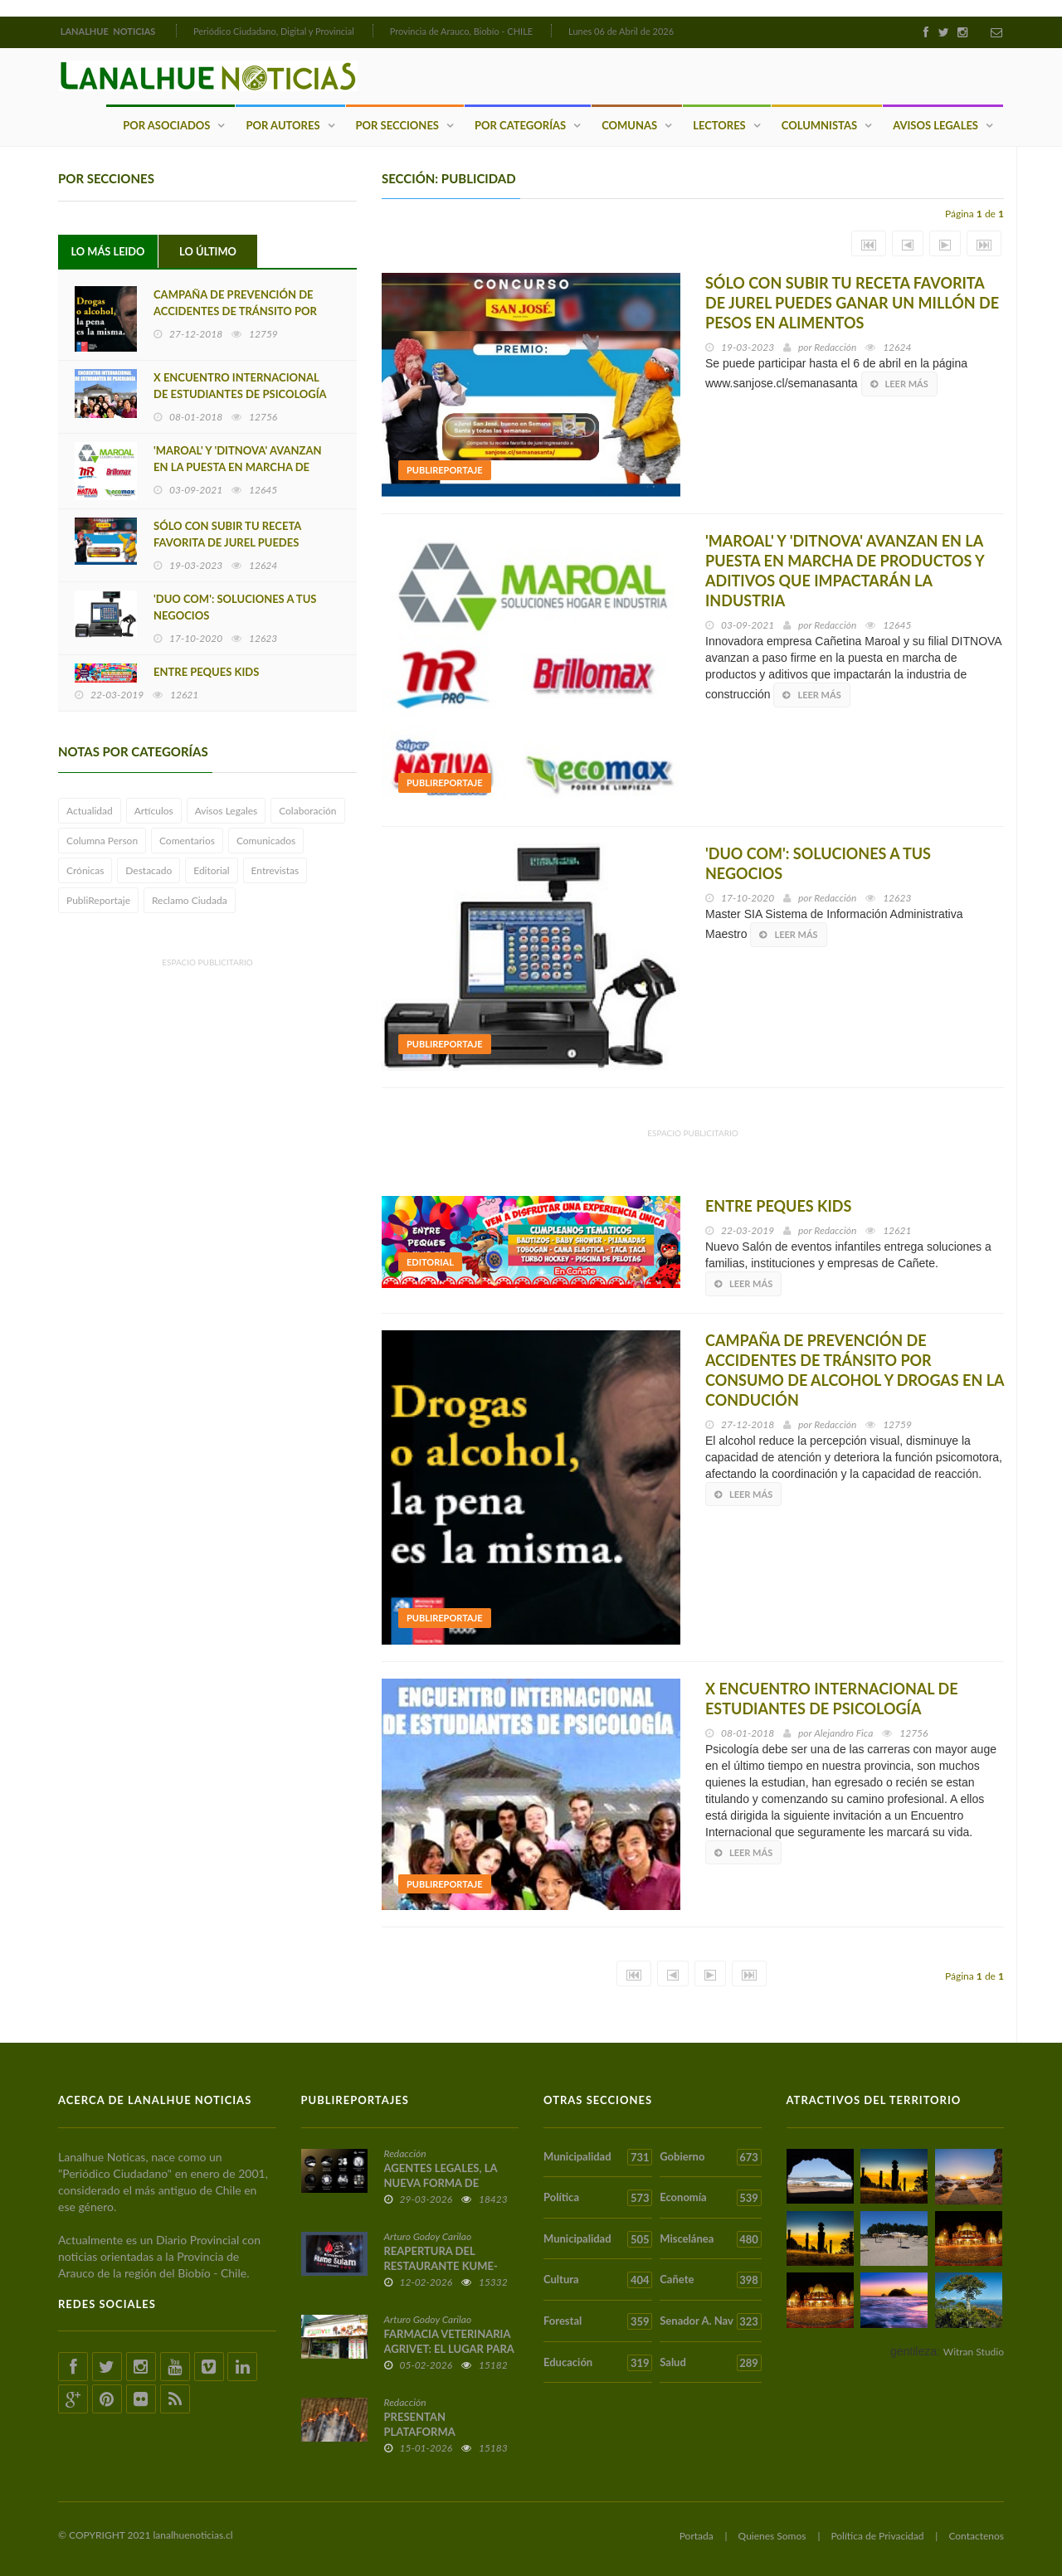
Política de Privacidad (877, 2535)
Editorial (211, 870)
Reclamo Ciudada (189, 900)
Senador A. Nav (710, 2320)
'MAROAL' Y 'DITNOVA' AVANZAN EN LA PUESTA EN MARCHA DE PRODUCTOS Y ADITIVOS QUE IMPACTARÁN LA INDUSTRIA (844, 571)
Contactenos (976, 2535)
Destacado (148, 870)
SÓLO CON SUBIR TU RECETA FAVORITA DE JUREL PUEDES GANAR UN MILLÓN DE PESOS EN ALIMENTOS (852, 303)
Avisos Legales (935, 124)
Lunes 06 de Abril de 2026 (621, 31)
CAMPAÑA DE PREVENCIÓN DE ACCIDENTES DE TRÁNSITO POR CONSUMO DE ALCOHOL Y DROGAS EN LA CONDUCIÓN (854, 1369)
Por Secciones (397, 124)
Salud (710, 2362)
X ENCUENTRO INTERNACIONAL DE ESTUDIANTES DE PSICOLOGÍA (240, 386)
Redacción (835, 347)
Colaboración (307, 810)
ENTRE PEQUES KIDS (206, 671)
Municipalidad (597, 2156)
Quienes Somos (772, 2535)
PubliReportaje (98, 900)
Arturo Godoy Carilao (428, 2235)
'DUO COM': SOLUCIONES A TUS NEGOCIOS (234, 607)
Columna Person (102, 840)
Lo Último (208, 251)
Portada (697, 2535)
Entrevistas (275, 870)
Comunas (629, 124)
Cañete (710, 2280)
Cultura (597, 2280)
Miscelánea (710, 2238)
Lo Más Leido (108, 251)
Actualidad (89, 810)
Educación (597, 2362)
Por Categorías (520, 124)
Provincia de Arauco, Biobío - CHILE (461, 31)
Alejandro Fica (843, 1732)
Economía (710, 2198)
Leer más (899, 383)
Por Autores (282, 124)
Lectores (719, 124)
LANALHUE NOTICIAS (109, 31)
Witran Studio (973, 2351)
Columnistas (819, 124)
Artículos (153, 810)
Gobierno (710, 2156)
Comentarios (187, 840)
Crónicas (85, 870)
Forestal (597, 2320)
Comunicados (265, 840)
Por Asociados (166, 124)
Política (597, 2198)
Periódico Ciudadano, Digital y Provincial (273, 31)
